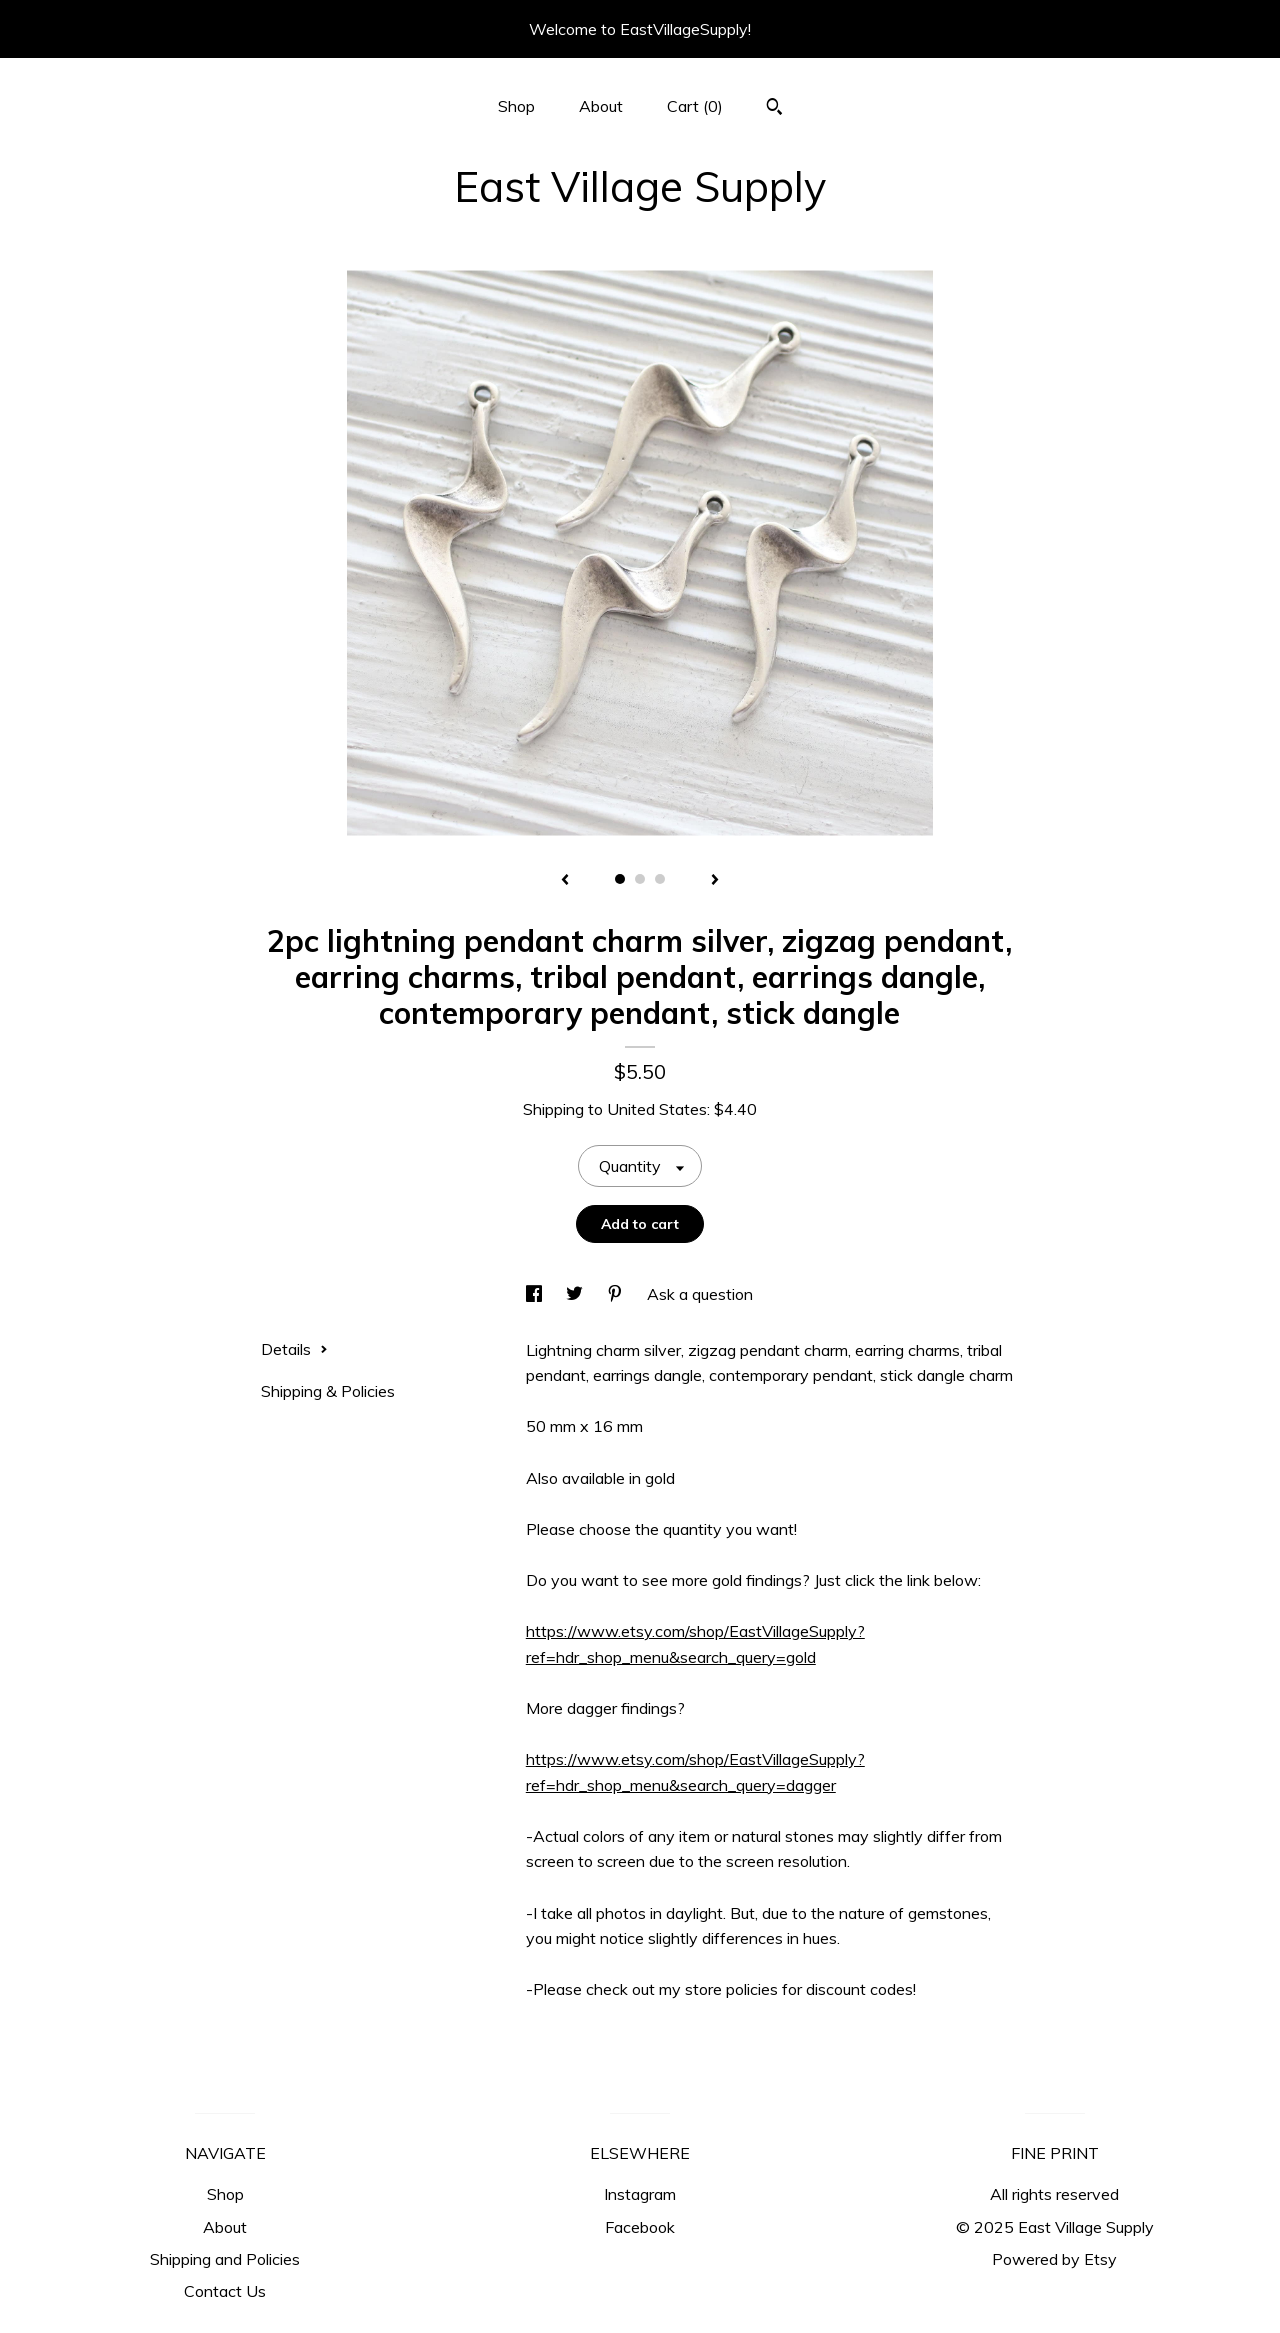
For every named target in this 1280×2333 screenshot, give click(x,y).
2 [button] (640, 879)
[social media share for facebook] (536, 1294)
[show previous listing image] (565, 881)
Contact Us (225, 2291)
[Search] (774, 109)
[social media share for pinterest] (617, 1294)
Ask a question (700, 1294)
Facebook (640, 2227)
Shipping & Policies (328, 1391)
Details (294, 1349)
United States (657, 1109)
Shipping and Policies (225, 2259)
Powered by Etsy (1054, 2259)
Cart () (695, 106)
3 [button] (660, 879)
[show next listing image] (715, 881)
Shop (516, 106)
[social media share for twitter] (576, 1294)
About (601, 106)
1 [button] (620, 879)
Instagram (640, 2194)
